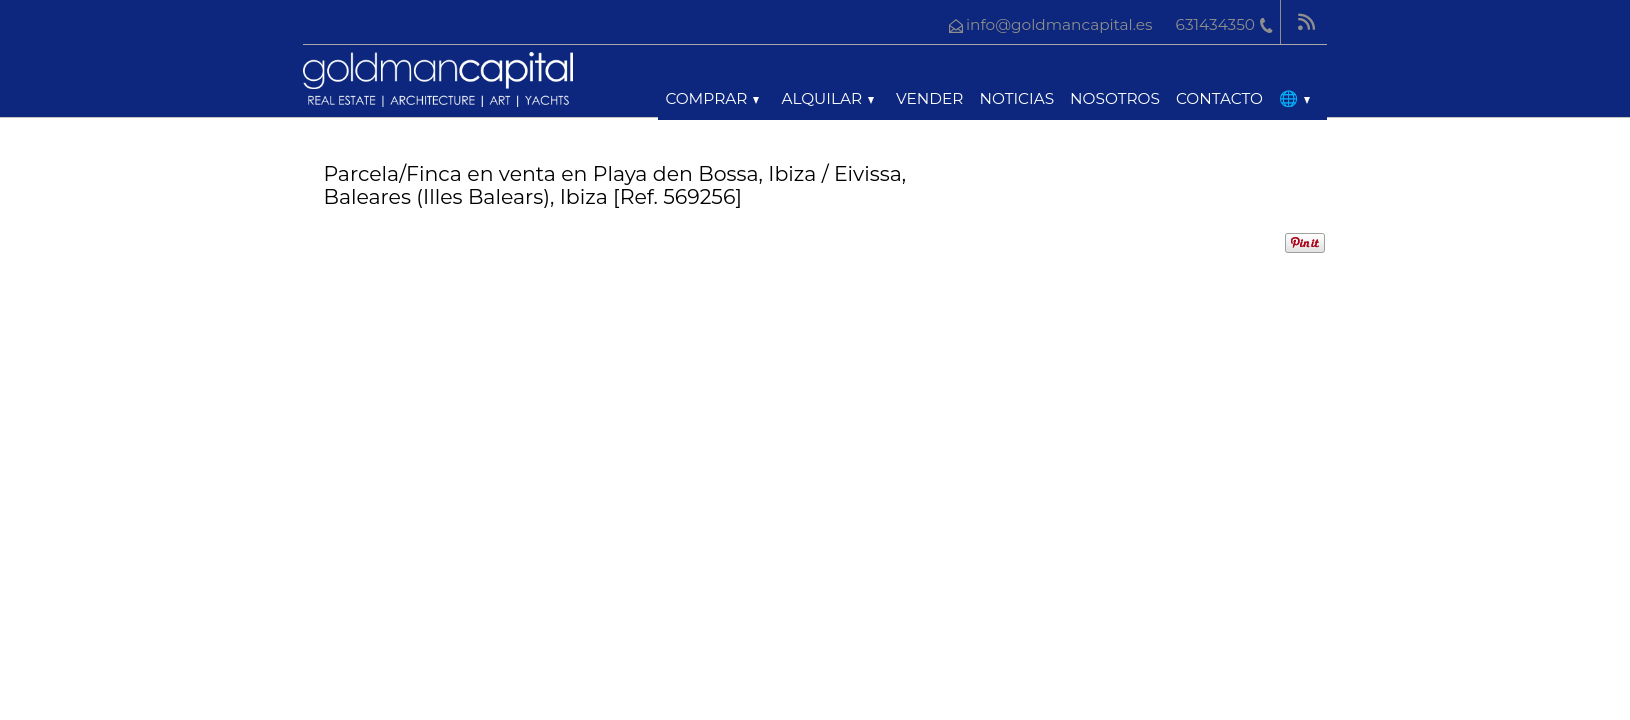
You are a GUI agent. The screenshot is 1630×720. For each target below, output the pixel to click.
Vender (929, 98)
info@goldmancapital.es (1059, 24)
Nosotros (1115, 98)
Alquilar (827, 98)
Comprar (712, 98)
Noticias (1016, 98)
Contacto (1219, 98)
